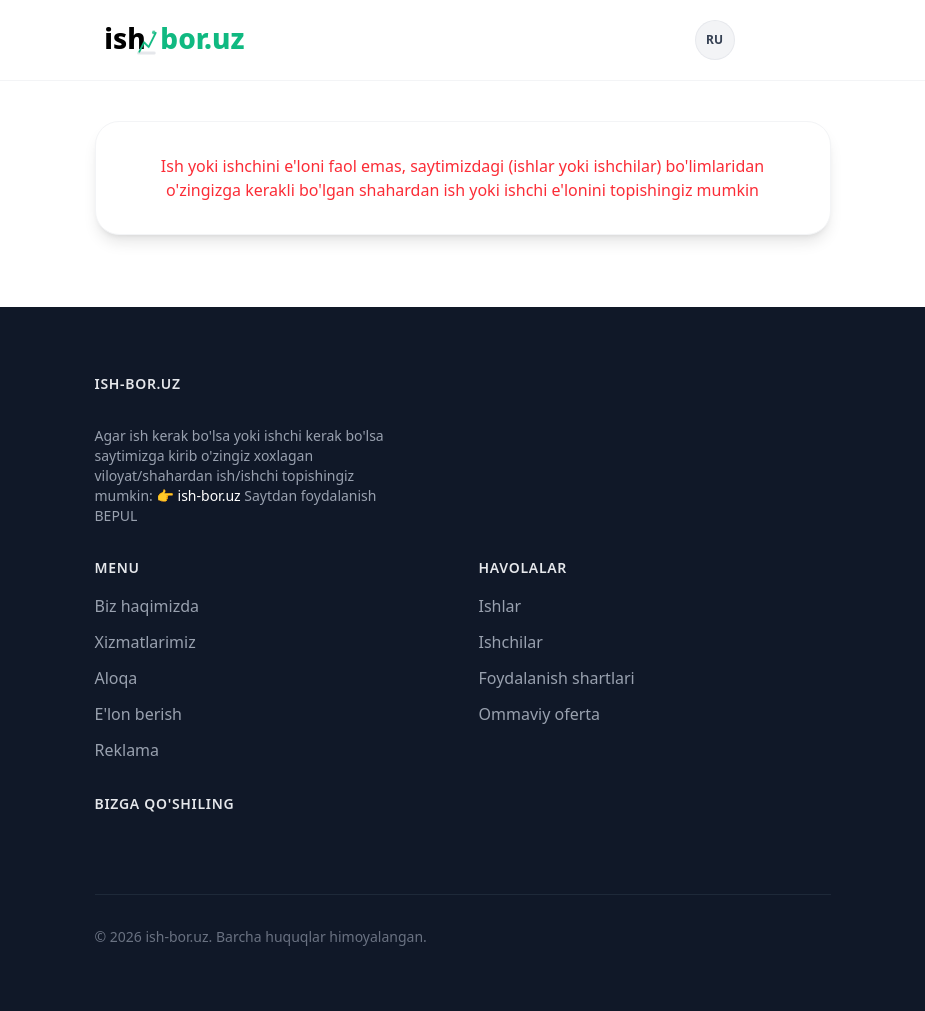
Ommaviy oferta (540, 714)
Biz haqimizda (147, 606)
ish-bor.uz (209, 495)
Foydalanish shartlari (557, 678)
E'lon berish (139, 714)
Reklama (127, 750)
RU (714, 39)
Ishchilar (511, 642)
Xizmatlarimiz (145, 642)
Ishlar (500, 606)
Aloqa (116, 678)
